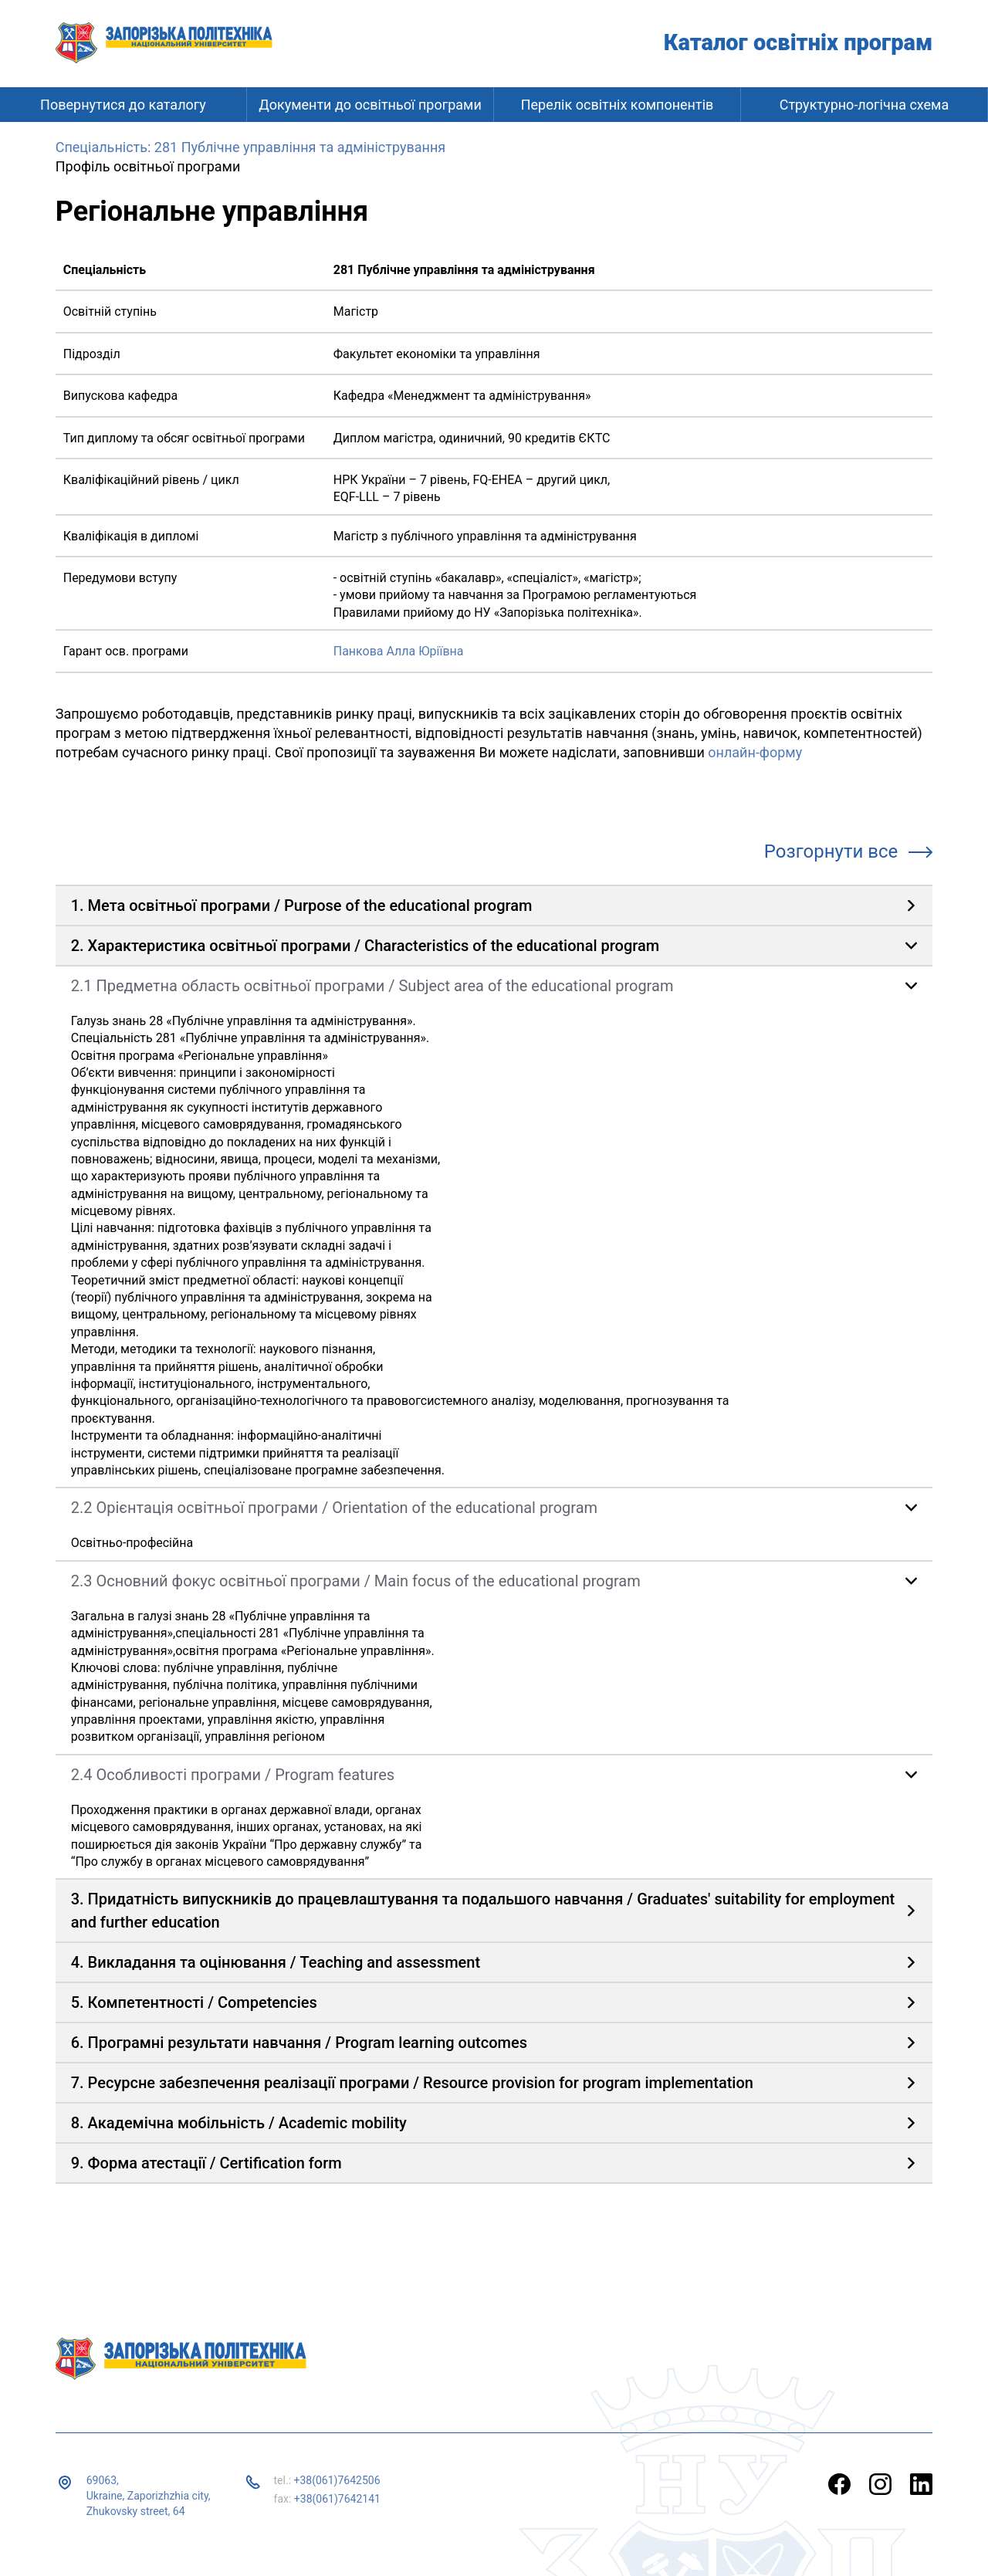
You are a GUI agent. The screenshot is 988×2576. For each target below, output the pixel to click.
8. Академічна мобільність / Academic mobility (239, 2123)
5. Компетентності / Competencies (194, 2002)
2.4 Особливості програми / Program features (232, 1774)
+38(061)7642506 (337, 2480)
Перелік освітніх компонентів (617, 104)
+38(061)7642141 (337, 2499)
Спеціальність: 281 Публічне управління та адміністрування (250, 147)
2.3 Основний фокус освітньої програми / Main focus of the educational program (356, 1581)
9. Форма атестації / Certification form (206, 2163)
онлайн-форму (755, 752)
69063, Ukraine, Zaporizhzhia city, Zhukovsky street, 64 (148, 2495)
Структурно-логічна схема (864, 104)
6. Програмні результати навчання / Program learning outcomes (299, 2042)
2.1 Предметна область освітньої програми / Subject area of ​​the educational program (372, 986)
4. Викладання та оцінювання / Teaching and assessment (275, 1962)
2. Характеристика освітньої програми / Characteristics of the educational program (365, 945)
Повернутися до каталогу (123, 104)
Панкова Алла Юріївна (398, 651)
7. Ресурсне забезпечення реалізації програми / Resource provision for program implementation (412, 2082)
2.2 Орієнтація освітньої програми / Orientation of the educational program (334, 1507)
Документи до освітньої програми (370, 104)
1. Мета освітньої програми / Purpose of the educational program (302, 905)
